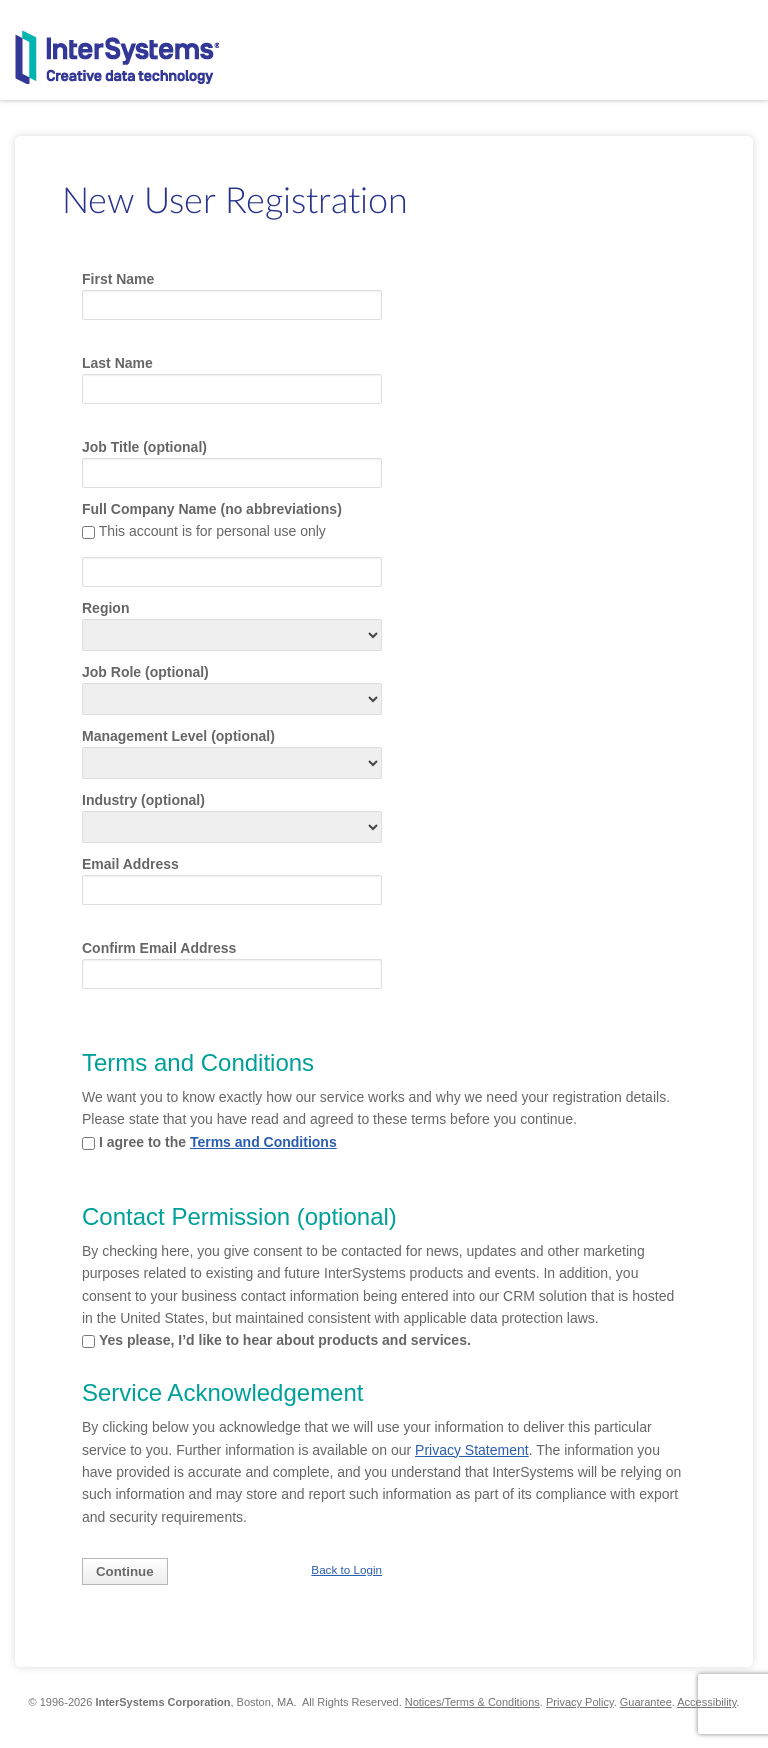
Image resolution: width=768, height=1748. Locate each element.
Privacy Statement (472, 1450)
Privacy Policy (580, 1702)
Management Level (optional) (178, 736)
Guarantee (646, 1702)
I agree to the (218, 1142)
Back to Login (346, 1569)
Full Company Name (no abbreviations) (212, 509)
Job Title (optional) (144, 447)
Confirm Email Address (159, 948)
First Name (118, 279)
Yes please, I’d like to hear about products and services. (285, 1340)
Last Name (117, 363)
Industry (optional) (143, 800)
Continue (125, 1571)
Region (105, 608)
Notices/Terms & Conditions (472, 1702)
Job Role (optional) (145, 672)
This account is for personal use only (212, 531)
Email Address (130, 864)
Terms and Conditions (263, 1142)
